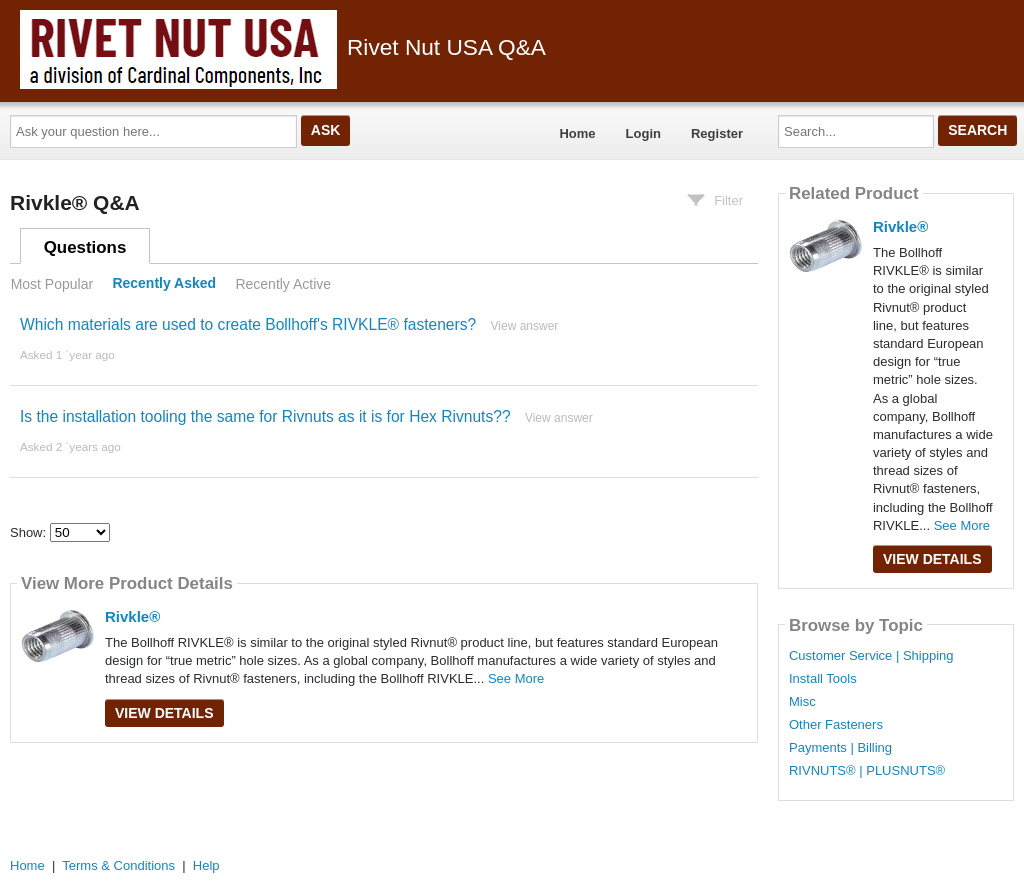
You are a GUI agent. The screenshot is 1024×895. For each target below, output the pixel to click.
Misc (802, 702)
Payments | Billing (840, 748)
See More (516, 678)
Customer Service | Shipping (871, 656)
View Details (164, 713)
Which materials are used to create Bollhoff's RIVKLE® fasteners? (248, 324)
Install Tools (823, 679)
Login (643, 133)
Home (577, 133)
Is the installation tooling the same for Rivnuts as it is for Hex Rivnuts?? (265, 416)
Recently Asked (164, 284)
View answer (525, 326)
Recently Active (283, 284)
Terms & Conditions (118, 865)
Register (717, 133)
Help (206, 865)
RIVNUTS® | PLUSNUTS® (867, 771)
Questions (85, 247)
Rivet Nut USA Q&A (283, 47)
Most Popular (52, 284)
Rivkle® (132, 616)
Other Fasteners (836, 725)
